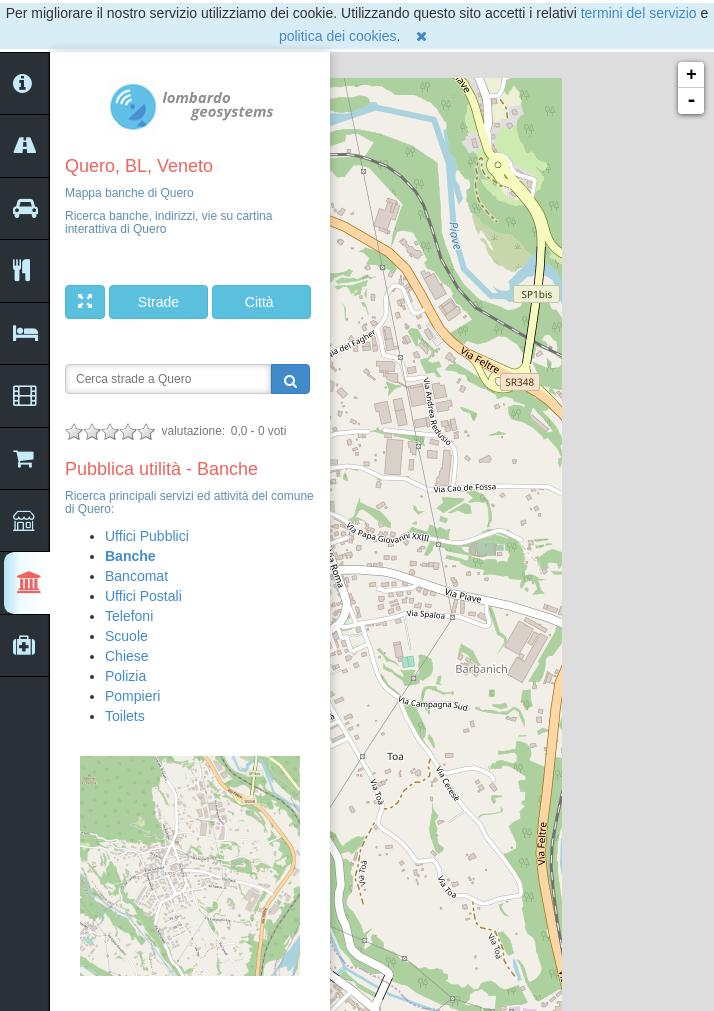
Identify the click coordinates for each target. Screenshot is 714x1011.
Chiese (127, 656)
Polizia (125, 676)
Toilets (125, 716)
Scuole (126, 636)
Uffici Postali (143, 596)
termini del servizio (639, 13)
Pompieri (132, 696)
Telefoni (129, 616)
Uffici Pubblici (147, 536)
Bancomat (136, 576)
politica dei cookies (338, 36)
